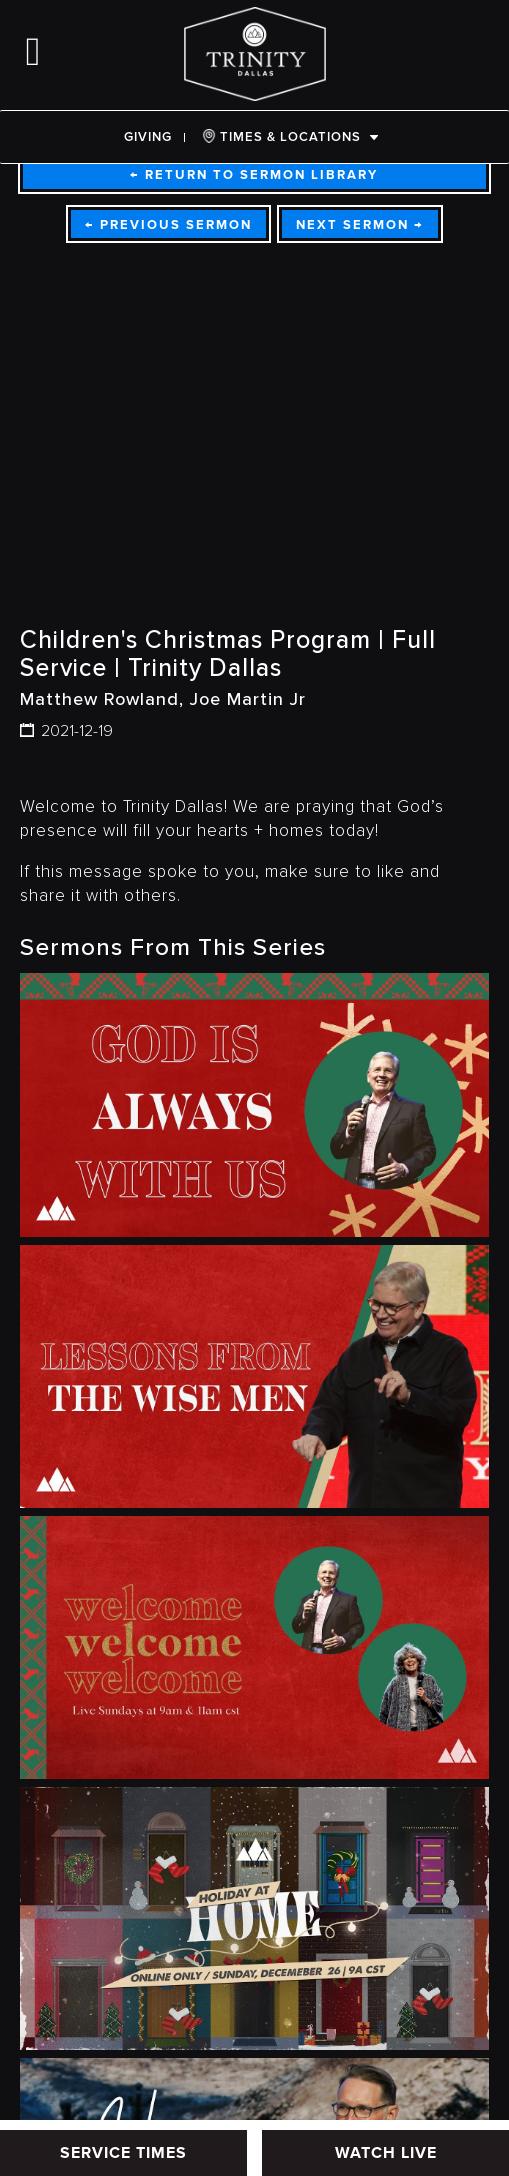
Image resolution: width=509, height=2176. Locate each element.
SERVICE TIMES (123, 2153)
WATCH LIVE (386, 2153)
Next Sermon (360, 225)
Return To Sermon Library (254, 175)
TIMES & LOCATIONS (281, 137)
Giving (148, 137)
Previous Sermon (168, 225)
